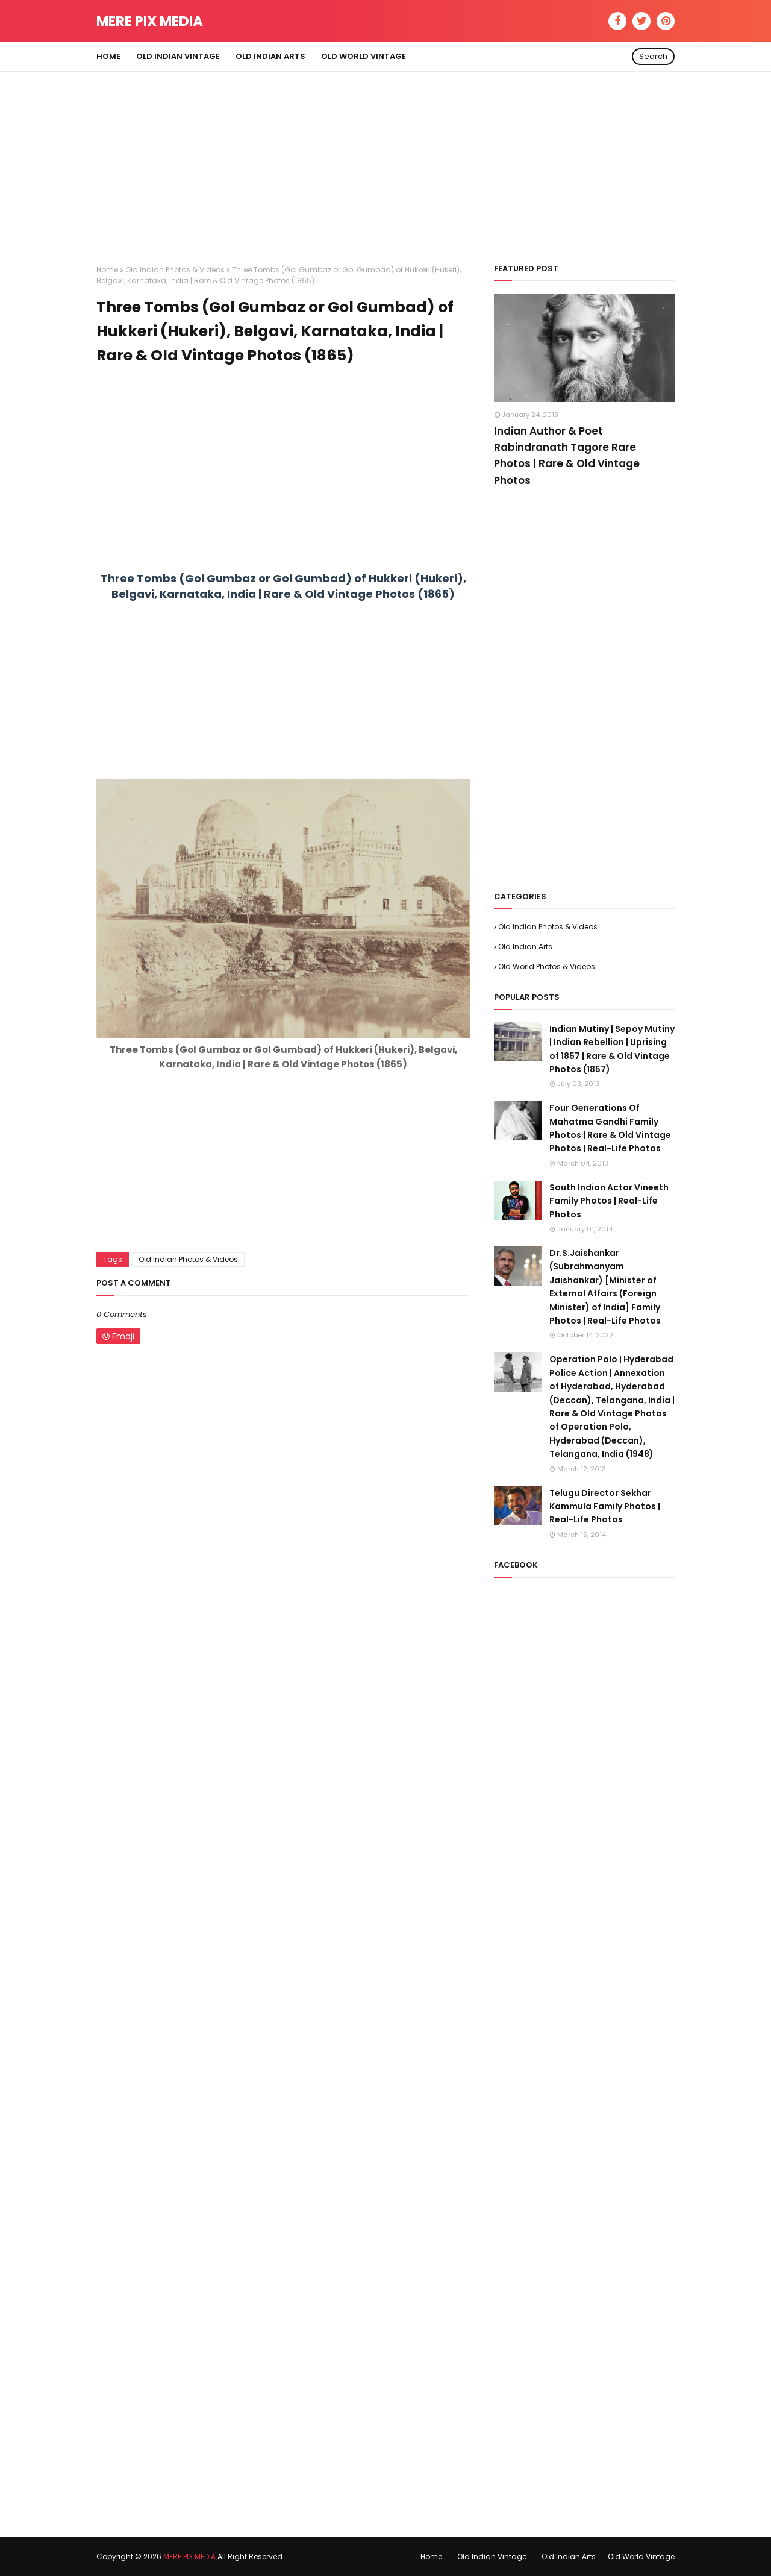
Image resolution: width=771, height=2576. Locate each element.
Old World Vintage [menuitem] (363, 56)
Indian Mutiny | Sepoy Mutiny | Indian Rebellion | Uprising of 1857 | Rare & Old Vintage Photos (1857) (612, 1049)
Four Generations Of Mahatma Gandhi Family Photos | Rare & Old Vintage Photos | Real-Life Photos (610, 1128)
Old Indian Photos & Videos (175, 270)
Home (107, 270)
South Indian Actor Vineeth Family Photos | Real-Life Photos (609, 1200)
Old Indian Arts (525, 946)
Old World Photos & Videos (546, 966)
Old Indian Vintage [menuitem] (178, 56)
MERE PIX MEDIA (149, 21)
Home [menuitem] (108, 56)
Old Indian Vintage (491, 2556)
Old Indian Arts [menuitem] (270, 56)
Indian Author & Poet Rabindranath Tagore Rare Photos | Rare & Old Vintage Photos (567, 456)
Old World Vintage (641, 2556)
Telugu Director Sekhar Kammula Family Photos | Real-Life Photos (604, 1506)
